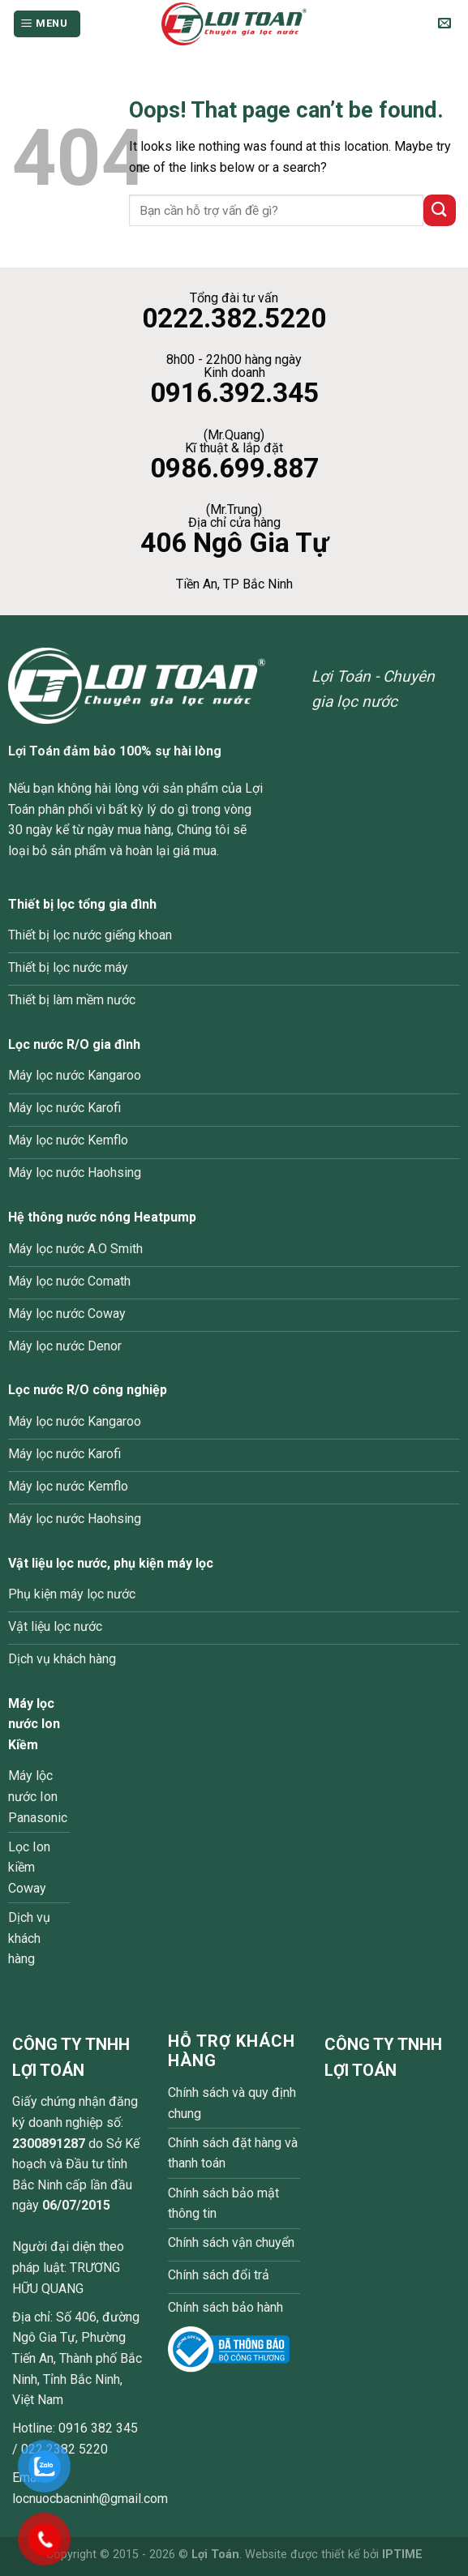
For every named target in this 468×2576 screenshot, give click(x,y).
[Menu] (47, 24)
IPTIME (402, 2554)
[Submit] (439, 210)
